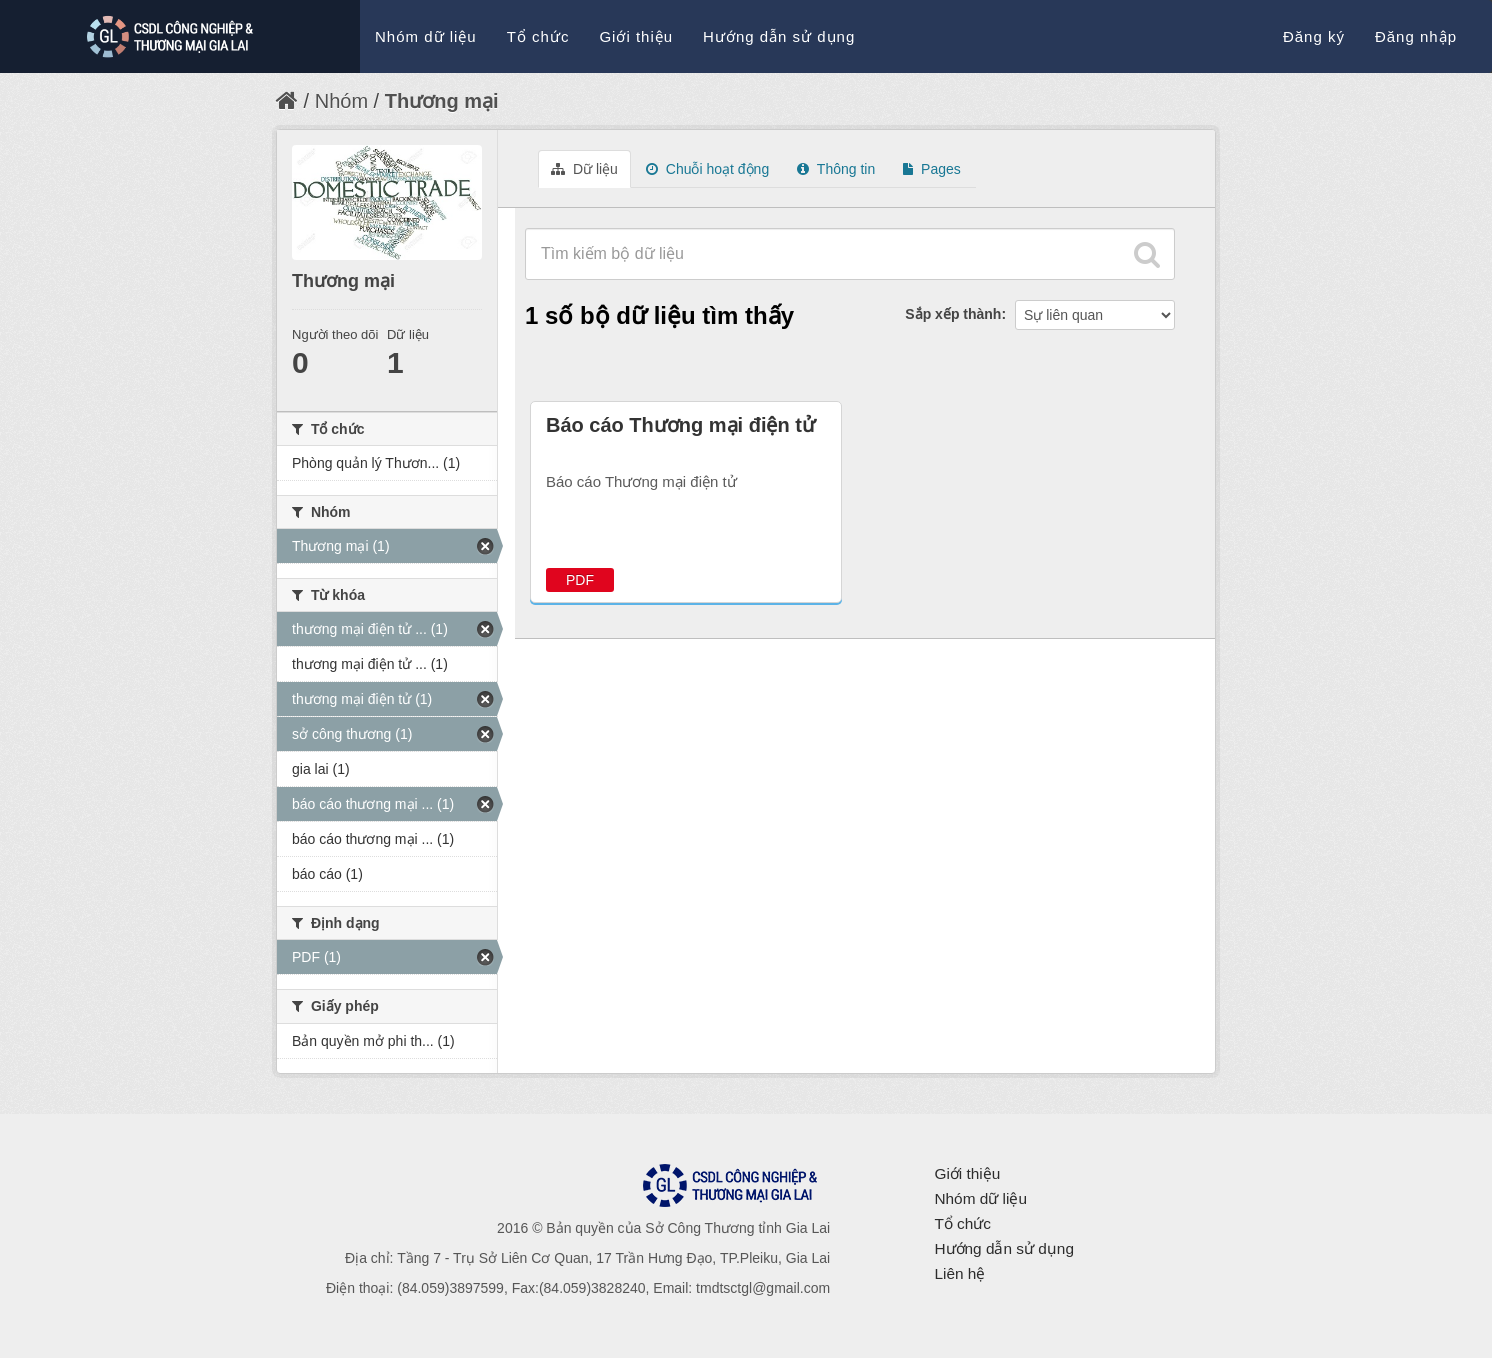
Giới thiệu (636, 36)
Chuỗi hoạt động (707, 169)
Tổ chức (538, 36)
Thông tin (836, 169)
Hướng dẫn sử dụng (779, 36)
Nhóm (341, 101)
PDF (580, 580)
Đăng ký (1314, 36)
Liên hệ (959, 1273)
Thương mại (442, 101)
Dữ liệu (584, 169)
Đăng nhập (1416, 36)
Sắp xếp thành (953, 314)
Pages (932, 169)
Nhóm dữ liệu (426, 36)
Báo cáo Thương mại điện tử (680, 425)
